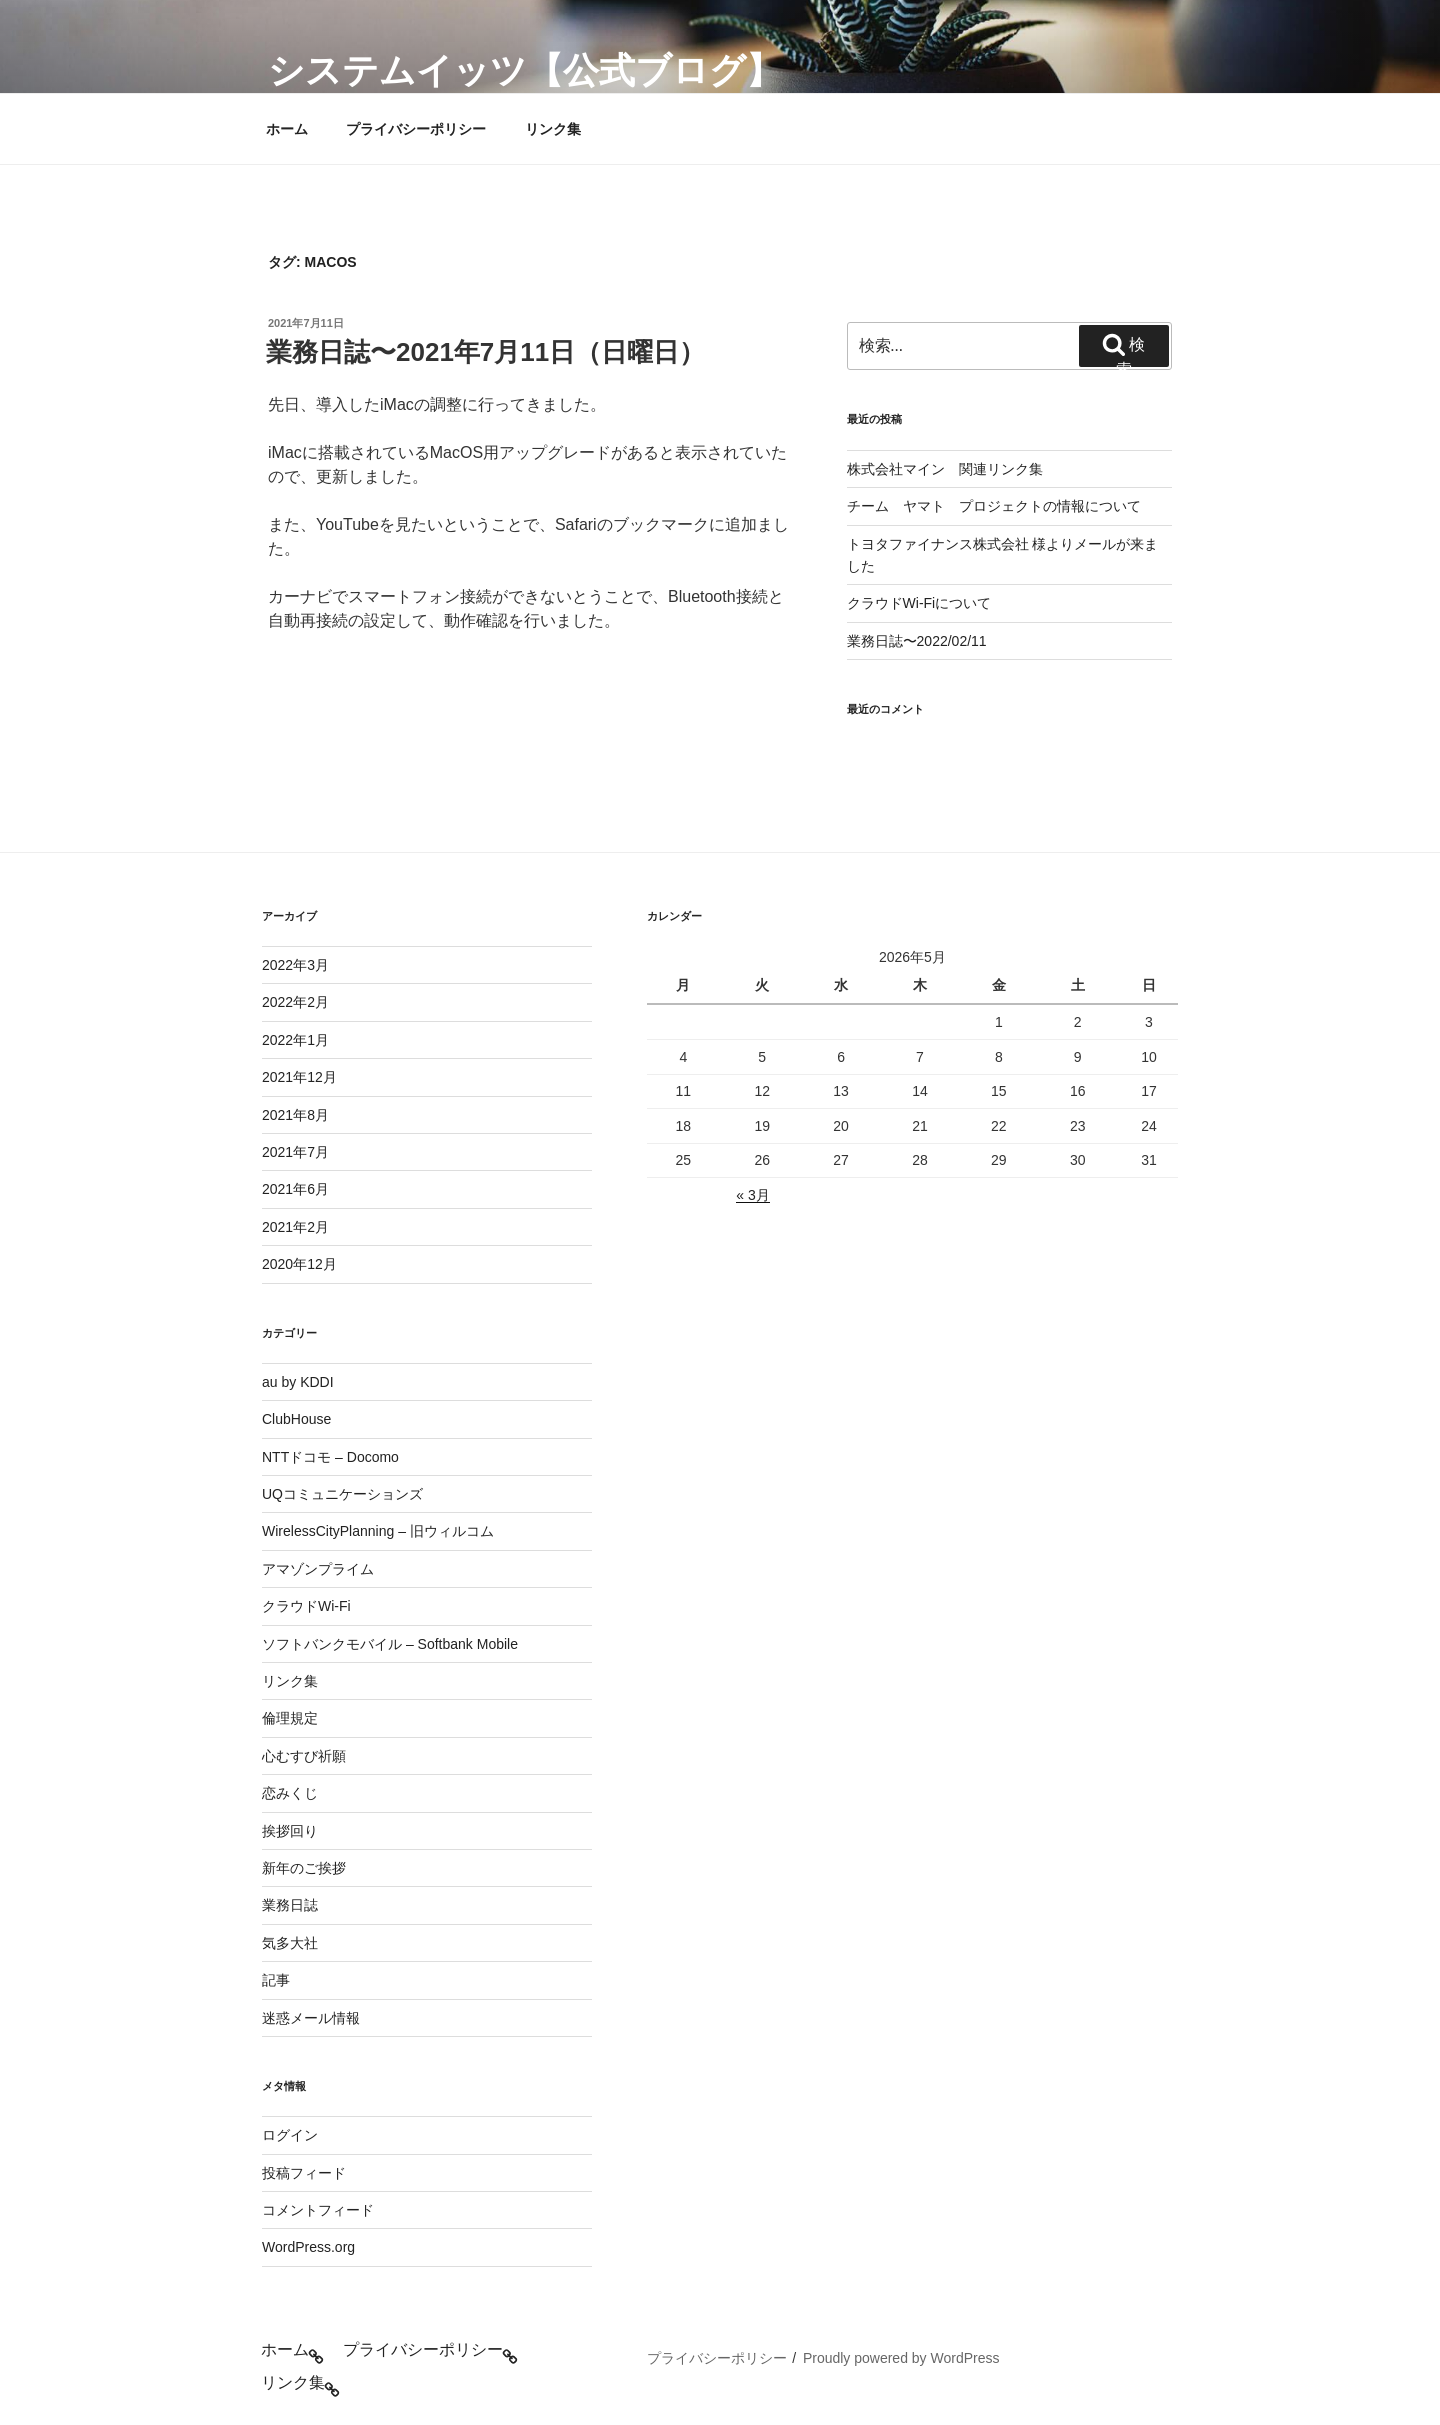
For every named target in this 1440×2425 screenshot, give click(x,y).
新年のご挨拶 (304, 1868)
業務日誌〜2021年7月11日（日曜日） (485, 352)
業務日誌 (290, 1905)
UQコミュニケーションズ (342, 1494)
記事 (276, 1980)
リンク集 (553, 129)
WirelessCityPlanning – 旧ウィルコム (378, 1531)
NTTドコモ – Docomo (330, 1457)
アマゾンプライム (318, 1569)
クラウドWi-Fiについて (919, 603)
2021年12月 (299, 1077)
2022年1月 (295, 1040)
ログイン (290, 2135)
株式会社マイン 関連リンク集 (945, 469)
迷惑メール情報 (311, 2018)
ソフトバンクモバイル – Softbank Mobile (390, 1644)
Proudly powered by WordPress (901, 2358)
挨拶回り (290, 1831)
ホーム (287, 129)
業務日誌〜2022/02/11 (917, 641)
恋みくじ (290, 1793)
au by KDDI (298, 1382)
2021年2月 (295, 1227)
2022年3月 (295, 965)
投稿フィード (304, 2173)
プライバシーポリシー (416, 129)
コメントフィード (318, 2210)
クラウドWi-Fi (306, 1606)
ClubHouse (296, 1419)
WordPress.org (308, 2247)
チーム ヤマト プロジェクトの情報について (994, 506)
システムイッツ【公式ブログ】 (525, 70)
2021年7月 (295, 1152)
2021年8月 (295, 1115)
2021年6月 (295, 1189)
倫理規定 (290, 1718)
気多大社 (290, 1943)
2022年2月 (295, 1002)
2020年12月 (299, 1264)
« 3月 (752, 1195)
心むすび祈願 (304, 1756)
